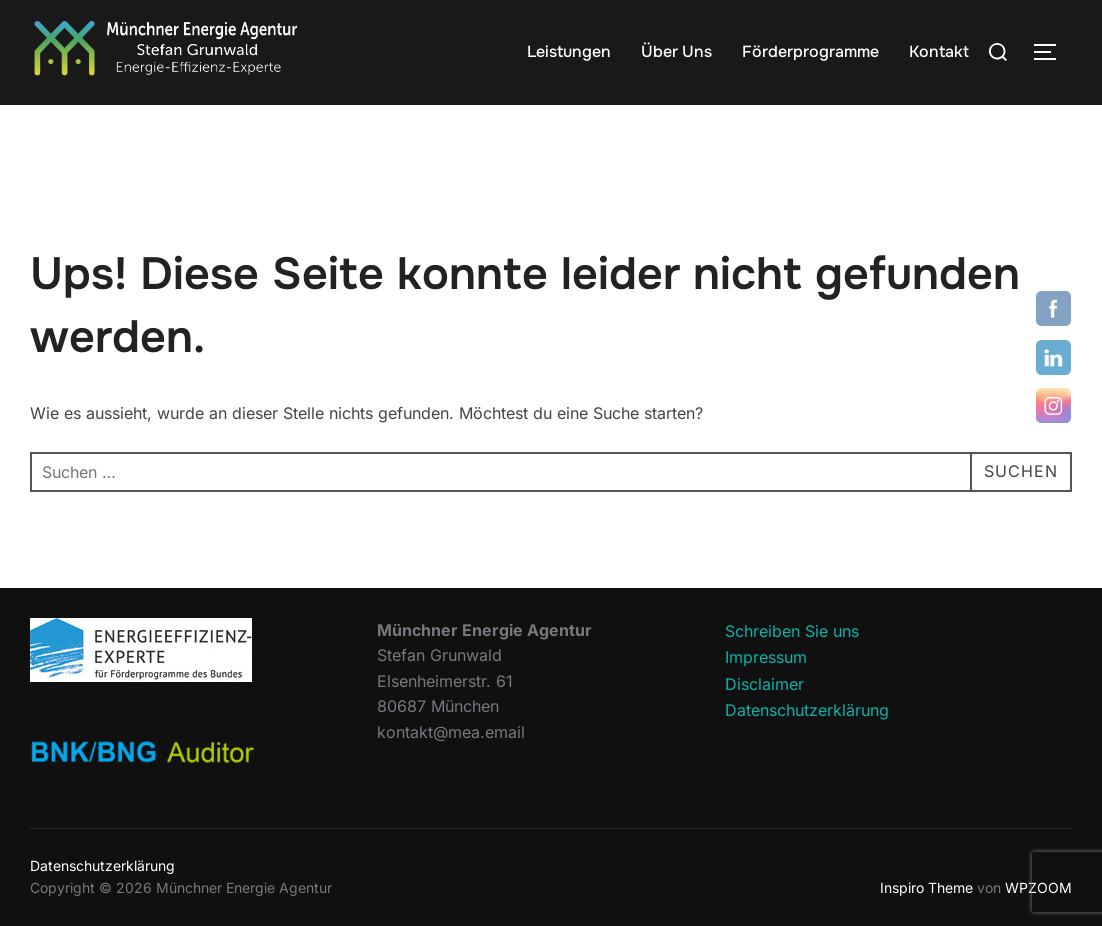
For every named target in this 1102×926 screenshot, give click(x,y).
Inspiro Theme (926, 887)
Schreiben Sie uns (792, 631)
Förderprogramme (810, 51)
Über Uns (676, 51)
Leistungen (569, 51)
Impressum (766, 657)
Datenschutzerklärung (807, 710)
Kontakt (939, 51)
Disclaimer (764, 684)
